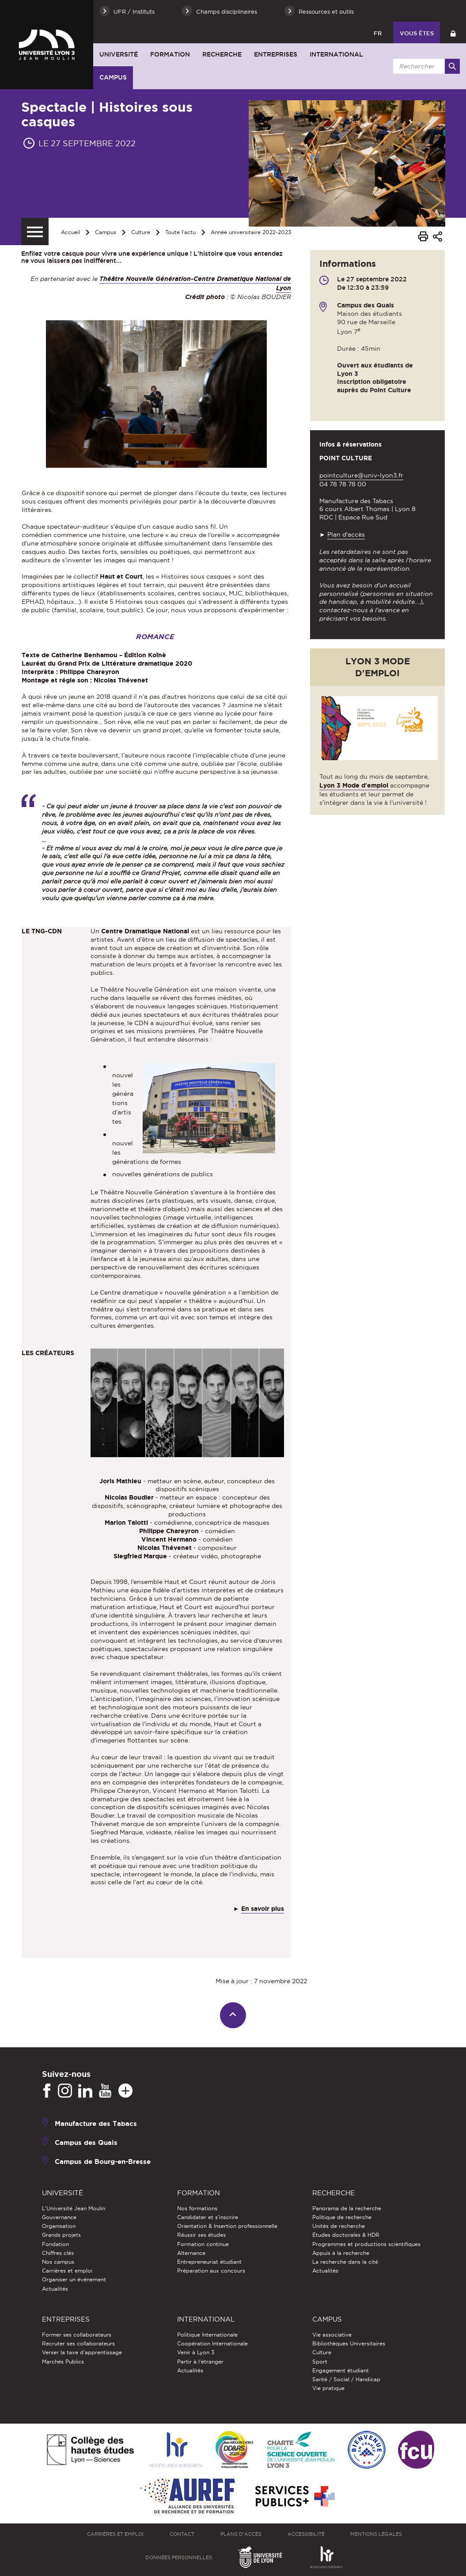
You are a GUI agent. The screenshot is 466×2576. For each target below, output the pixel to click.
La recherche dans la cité (345, 2262)
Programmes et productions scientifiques (366, 2244)
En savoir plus (262, 1908)
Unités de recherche (338, 2226)
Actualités (55, 2289)
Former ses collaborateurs (76, 2334)
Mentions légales (376, 2534)
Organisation (59, 2226)
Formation (170, 54)
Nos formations (197, 2208)
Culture (140, 232)
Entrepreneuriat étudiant (209, 2262)
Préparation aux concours (211, 2270)
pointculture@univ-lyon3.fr (361, 475)
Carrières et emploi (67, 2270)
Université (118, 54)
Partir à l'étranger (200, 2361)
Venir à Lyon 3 (195, 2352)
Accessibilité (306, 2534)
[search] (425, 66)
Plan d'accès (346, 534)
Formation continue (203, 2244)
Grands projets (61, 2235)
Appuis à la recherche (340, 2253)
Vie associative (332, 2334)
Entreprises (275, 54)
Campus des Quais (86, 2142)
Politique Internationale (207, 2334)
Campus (113, 77)
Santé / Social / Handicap (346, 2379)
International (336, 54)
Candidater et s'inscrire (207, 2217)
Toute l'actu (180, 232)
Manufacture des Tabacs (96, 2123)
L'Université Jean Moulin (73, 2208)
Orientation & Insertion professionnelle (227, 2226)
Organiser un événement (74, 2279)
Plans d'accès (240, 2534)
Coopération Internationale (212, 2343)
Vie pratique (328, 2388)
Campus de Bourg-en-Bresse (103, 2161)
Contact (182, 2534)
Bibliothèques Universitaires (348, 2343)
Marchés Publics (63, 2361)
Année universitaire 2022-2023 (251, 232)
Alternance (191, 2253)
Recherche (222, 54)
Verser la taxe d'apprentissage (82, 2352)
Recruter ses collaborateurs (78, 2343)
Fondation (55, 2244)
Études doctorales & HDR (345, 2235)
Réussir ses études (201, 2235)
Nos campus (58, 2262)
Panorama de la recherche (346, 2208)
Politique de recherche (341, 2217)
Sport (319, 2361)
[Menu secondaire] (35, 231)
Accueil (70, 232)
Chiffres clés (58, 2253)
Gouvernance (59, 2217)
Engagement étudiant (340, 2370)
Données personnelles (178, 2557)
